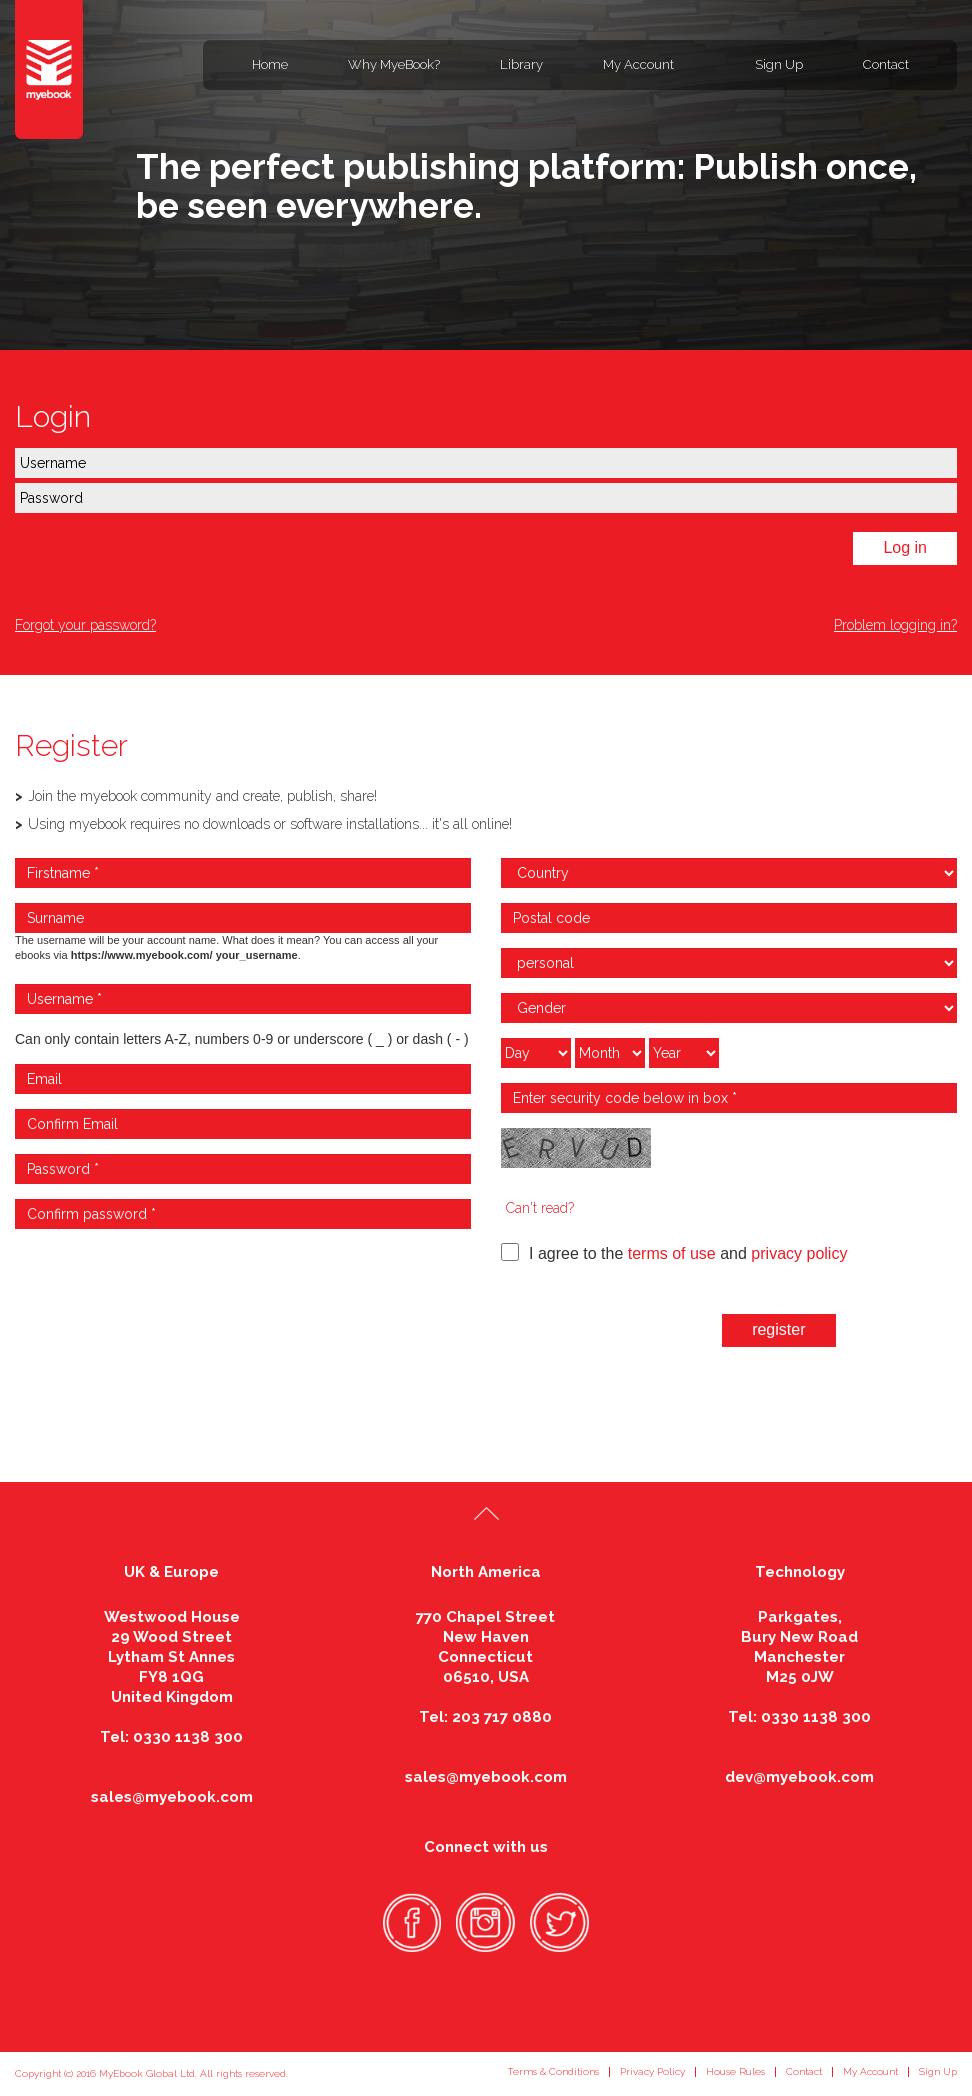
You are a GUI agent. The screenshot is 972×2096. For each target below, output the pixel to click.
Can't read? (540, 1208)
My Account (638, 64)
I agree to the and (674, 1252)
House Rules (735, 2071)
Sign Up (779, 64)
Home (270, 64)
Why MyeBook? (394, 64)
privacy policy (799, 1253)
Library (521, 64)
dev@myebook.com (799, 1777)
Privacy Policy (652, 2071)
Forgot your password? (85, 625)
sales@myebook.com (172, 1797)
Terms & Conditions (553, 2071)
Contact (886, 64)
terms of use (672, 1253)
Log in (905, 547)
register (778, 1329)
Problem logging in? (895, 625)
